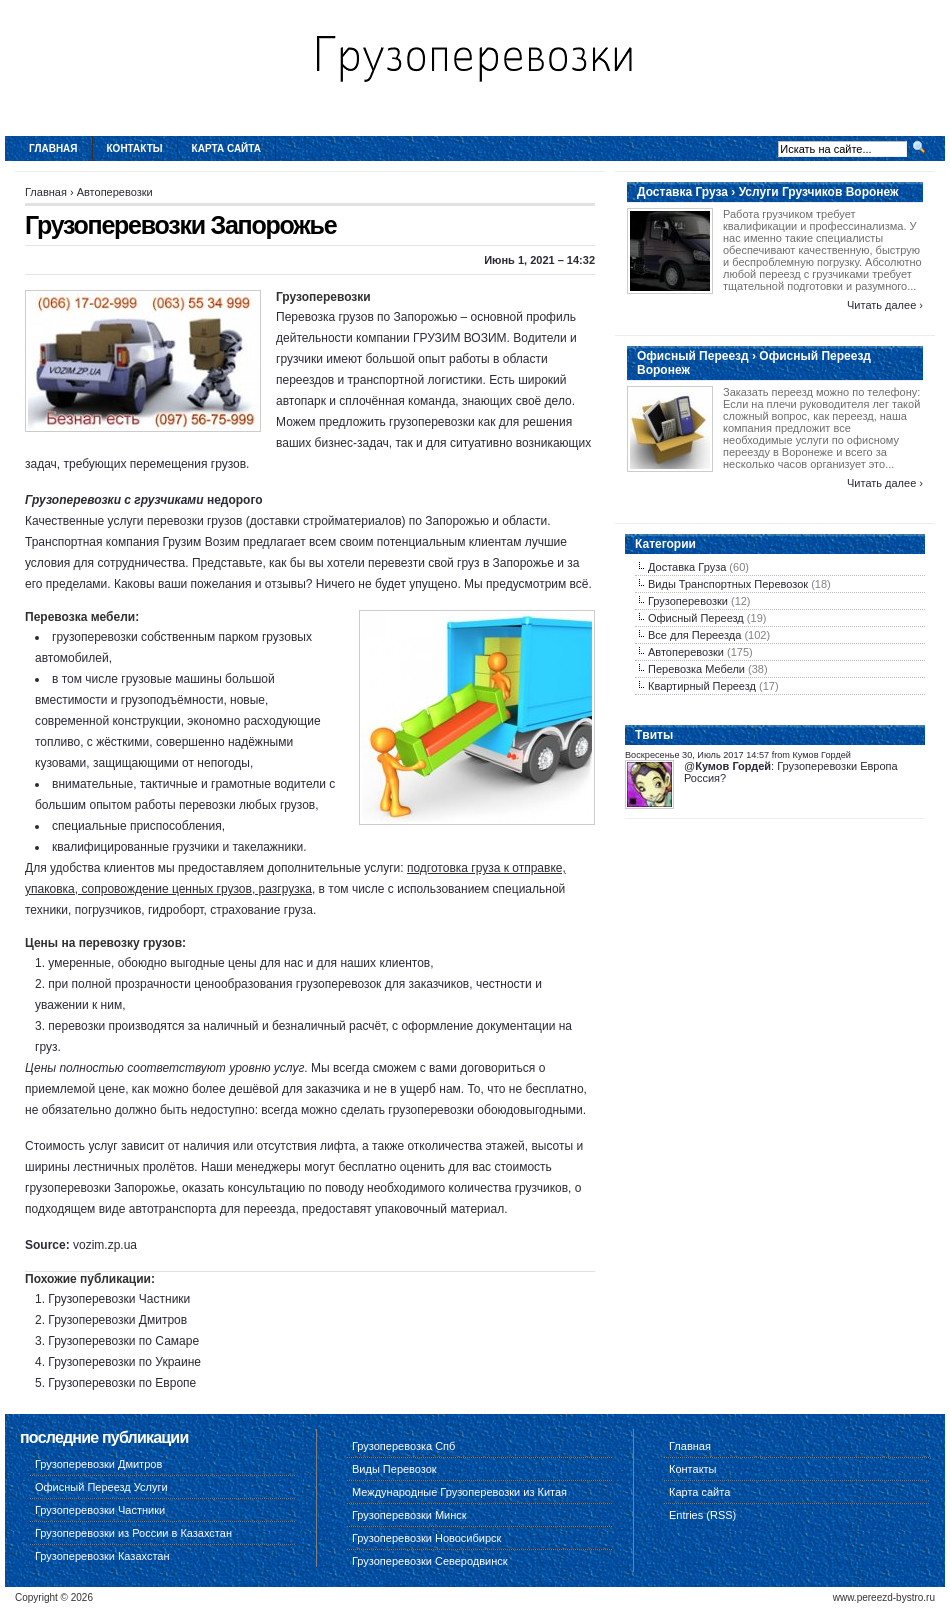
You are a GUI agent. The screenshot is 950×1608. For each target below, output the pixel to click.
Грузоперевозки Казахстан (102, 1556)
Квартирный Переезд (702, 686)
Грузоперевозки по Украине (124, 1362)
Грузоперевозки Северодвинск (430, 1561)
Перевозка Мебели (696, 669)
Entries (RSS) (702, 1515)
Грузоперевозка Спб (403, 1446)
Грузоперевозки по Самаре (123, 1341)
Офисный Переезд (696, 618)
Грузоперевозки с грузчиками (114, 500)
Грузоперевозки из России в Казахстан (133, 1533)
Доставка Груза (687, 567)
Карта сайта (226, 148)
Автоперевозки (115, 192)
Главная (53, 148)
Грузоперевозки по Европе (122, 1383)
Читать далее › (885, 305)
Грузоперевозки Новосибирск (426, 1538)
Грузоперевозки (688, 601)
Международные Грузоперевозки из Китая (459, 1492)
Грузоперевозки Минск (409, 1515)
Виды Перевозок (394, 1469)
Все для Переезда (694, 635)
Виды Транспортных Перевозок (728, 584)
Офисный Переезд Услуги (101, 1487)
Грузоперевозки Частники (119, 1299)
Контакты (135, 148)
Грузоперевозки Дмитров (117, 1320)
